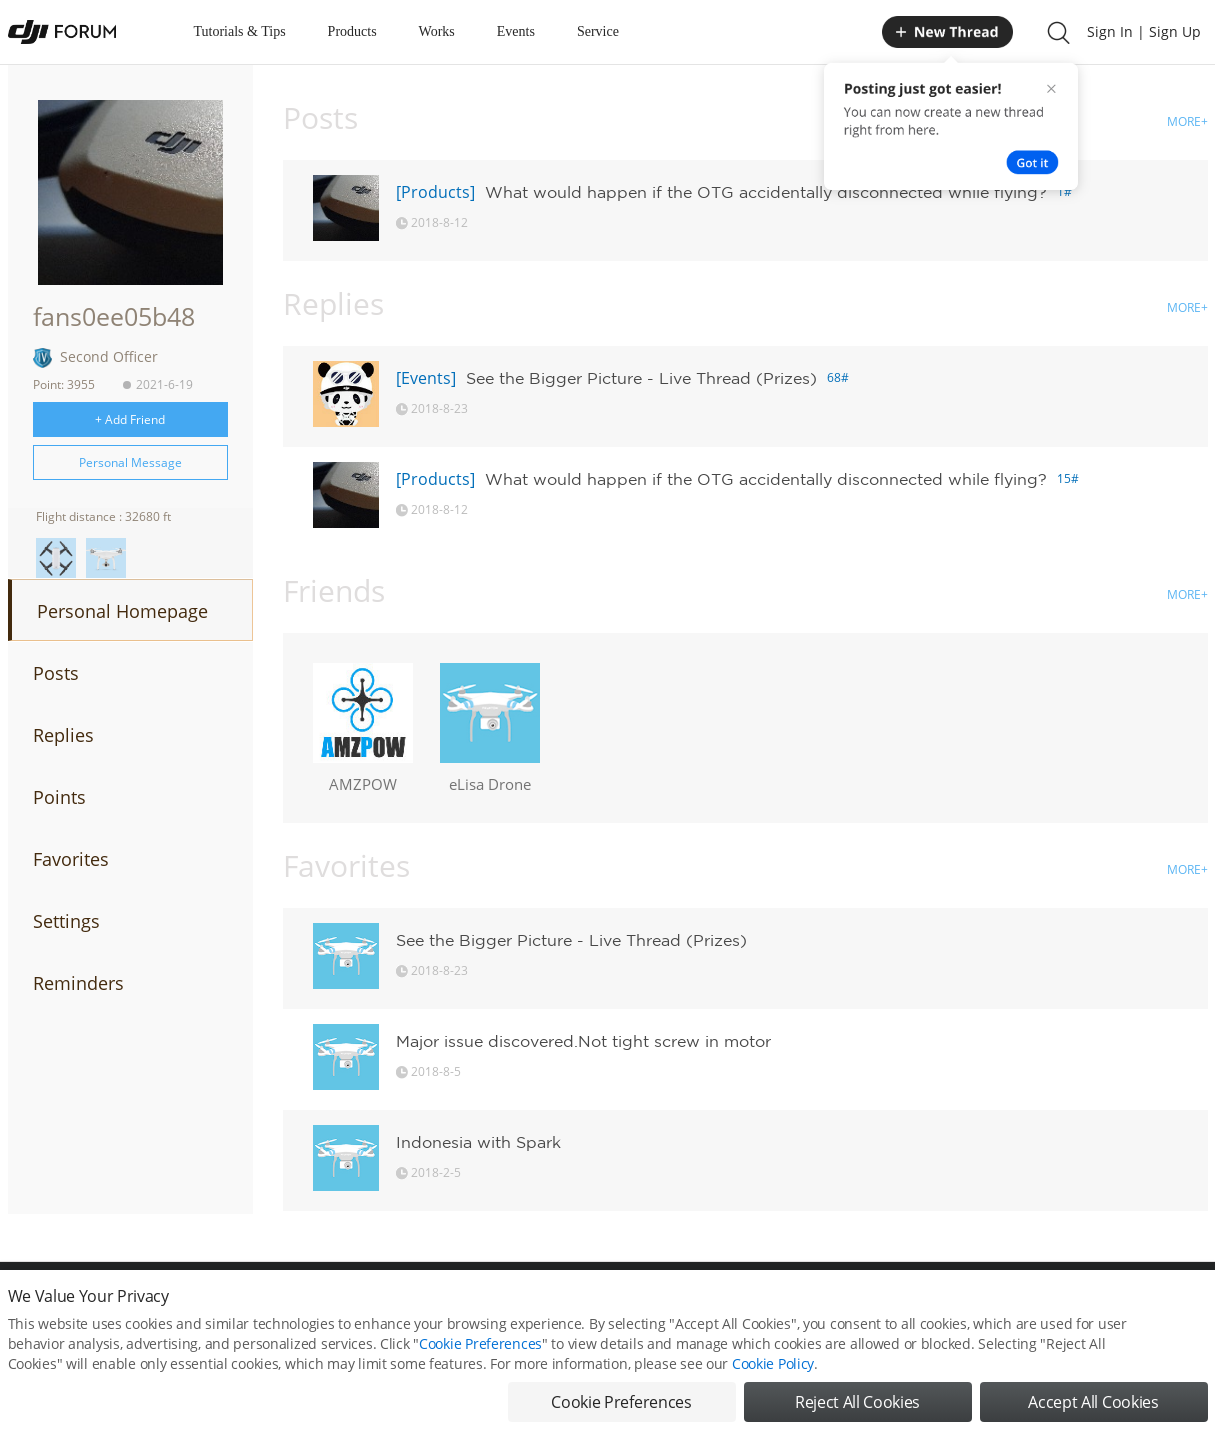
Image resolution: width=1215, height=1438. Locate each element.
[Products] (435, 192)
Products (352, 31)
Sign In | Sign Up (1144, 31)
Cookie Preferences (480, 1349)
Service (598, 31)
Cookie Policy (773, 1369)
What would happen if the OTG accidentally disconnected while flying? (766, 192)
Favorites (71, 859)
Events (516, 31)
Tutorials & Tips (240, 31)
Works (437, 31)
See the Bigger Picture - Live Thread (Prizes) (641, 378)
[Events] (426, 378)
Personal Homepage (122, 611)
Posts (56, 673)
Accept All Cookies (1093, 1408)
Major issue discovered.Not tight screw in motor (583, 1041)
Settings (66, 921)
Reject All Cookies (857, 1408)
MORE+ (1187, 121)
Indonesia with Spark (478, 1142)
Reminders (78, 983)
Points (59, 797)
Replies (63, 735)
